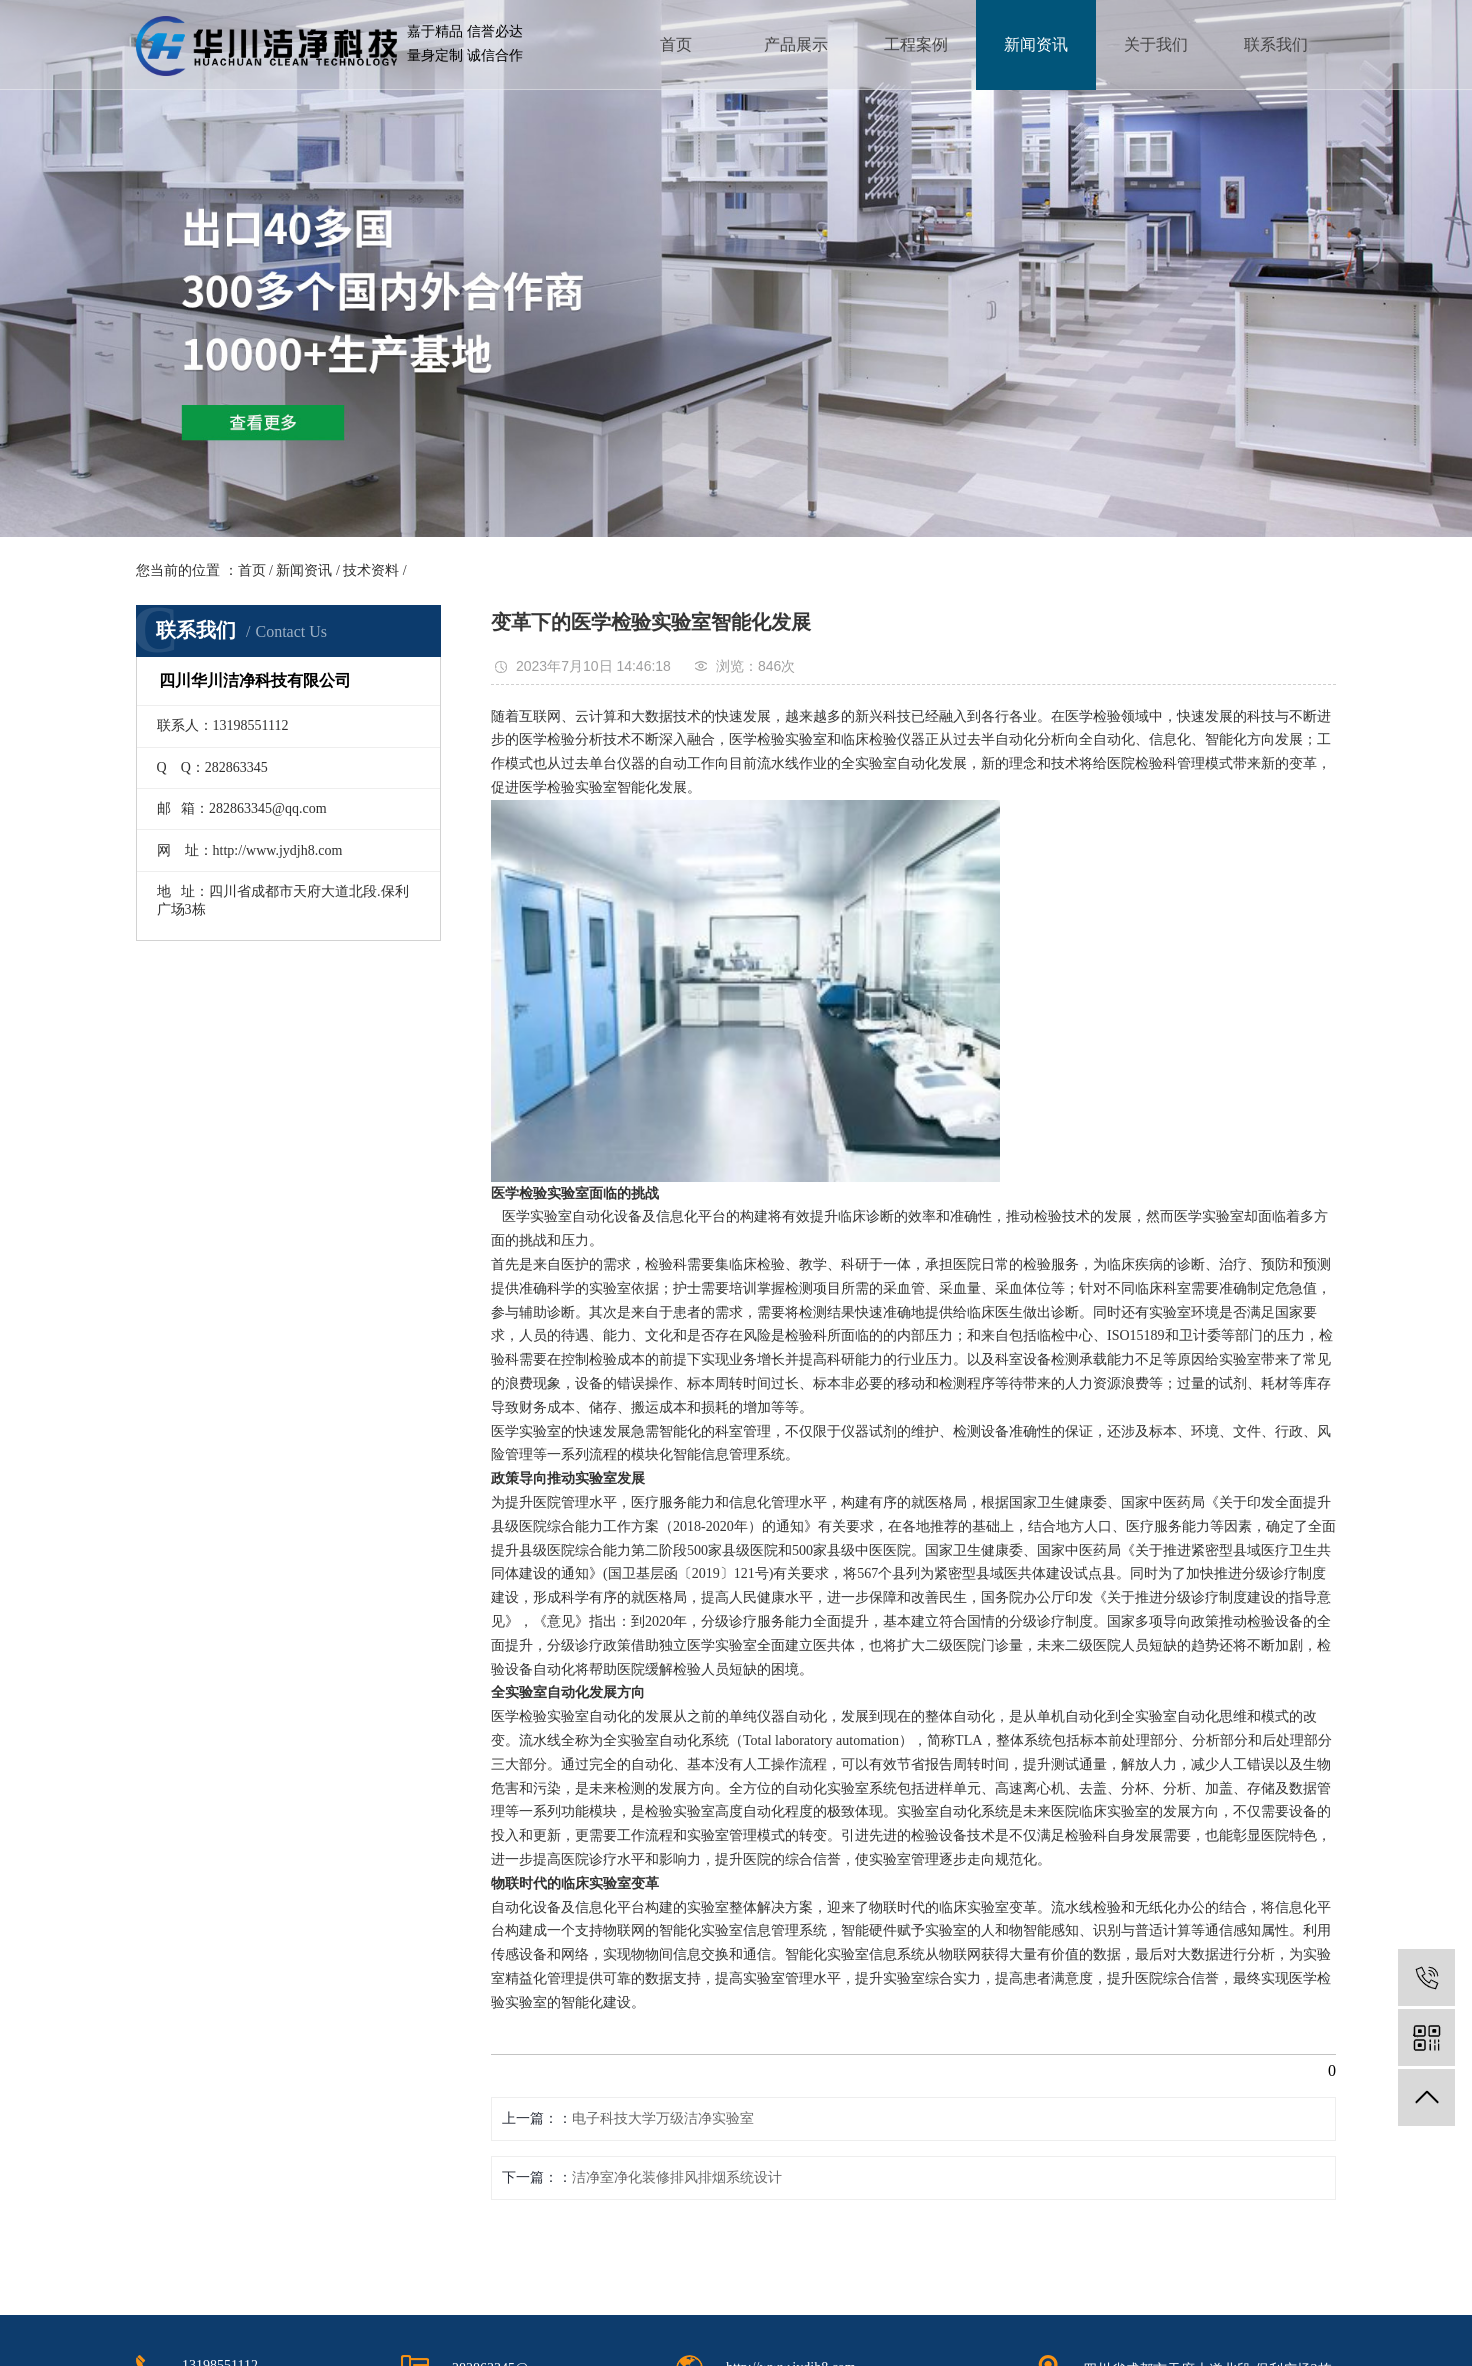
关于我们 (1156, 44)
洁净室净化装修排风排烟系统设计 (677, 2177)
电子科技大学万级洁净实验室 (663, 2118)
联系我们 (1276, 44)
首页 (676, 44)
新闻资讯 (1036, 44)
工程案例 (916, 44)
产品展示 (796, 44)
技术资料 (371, 570)
